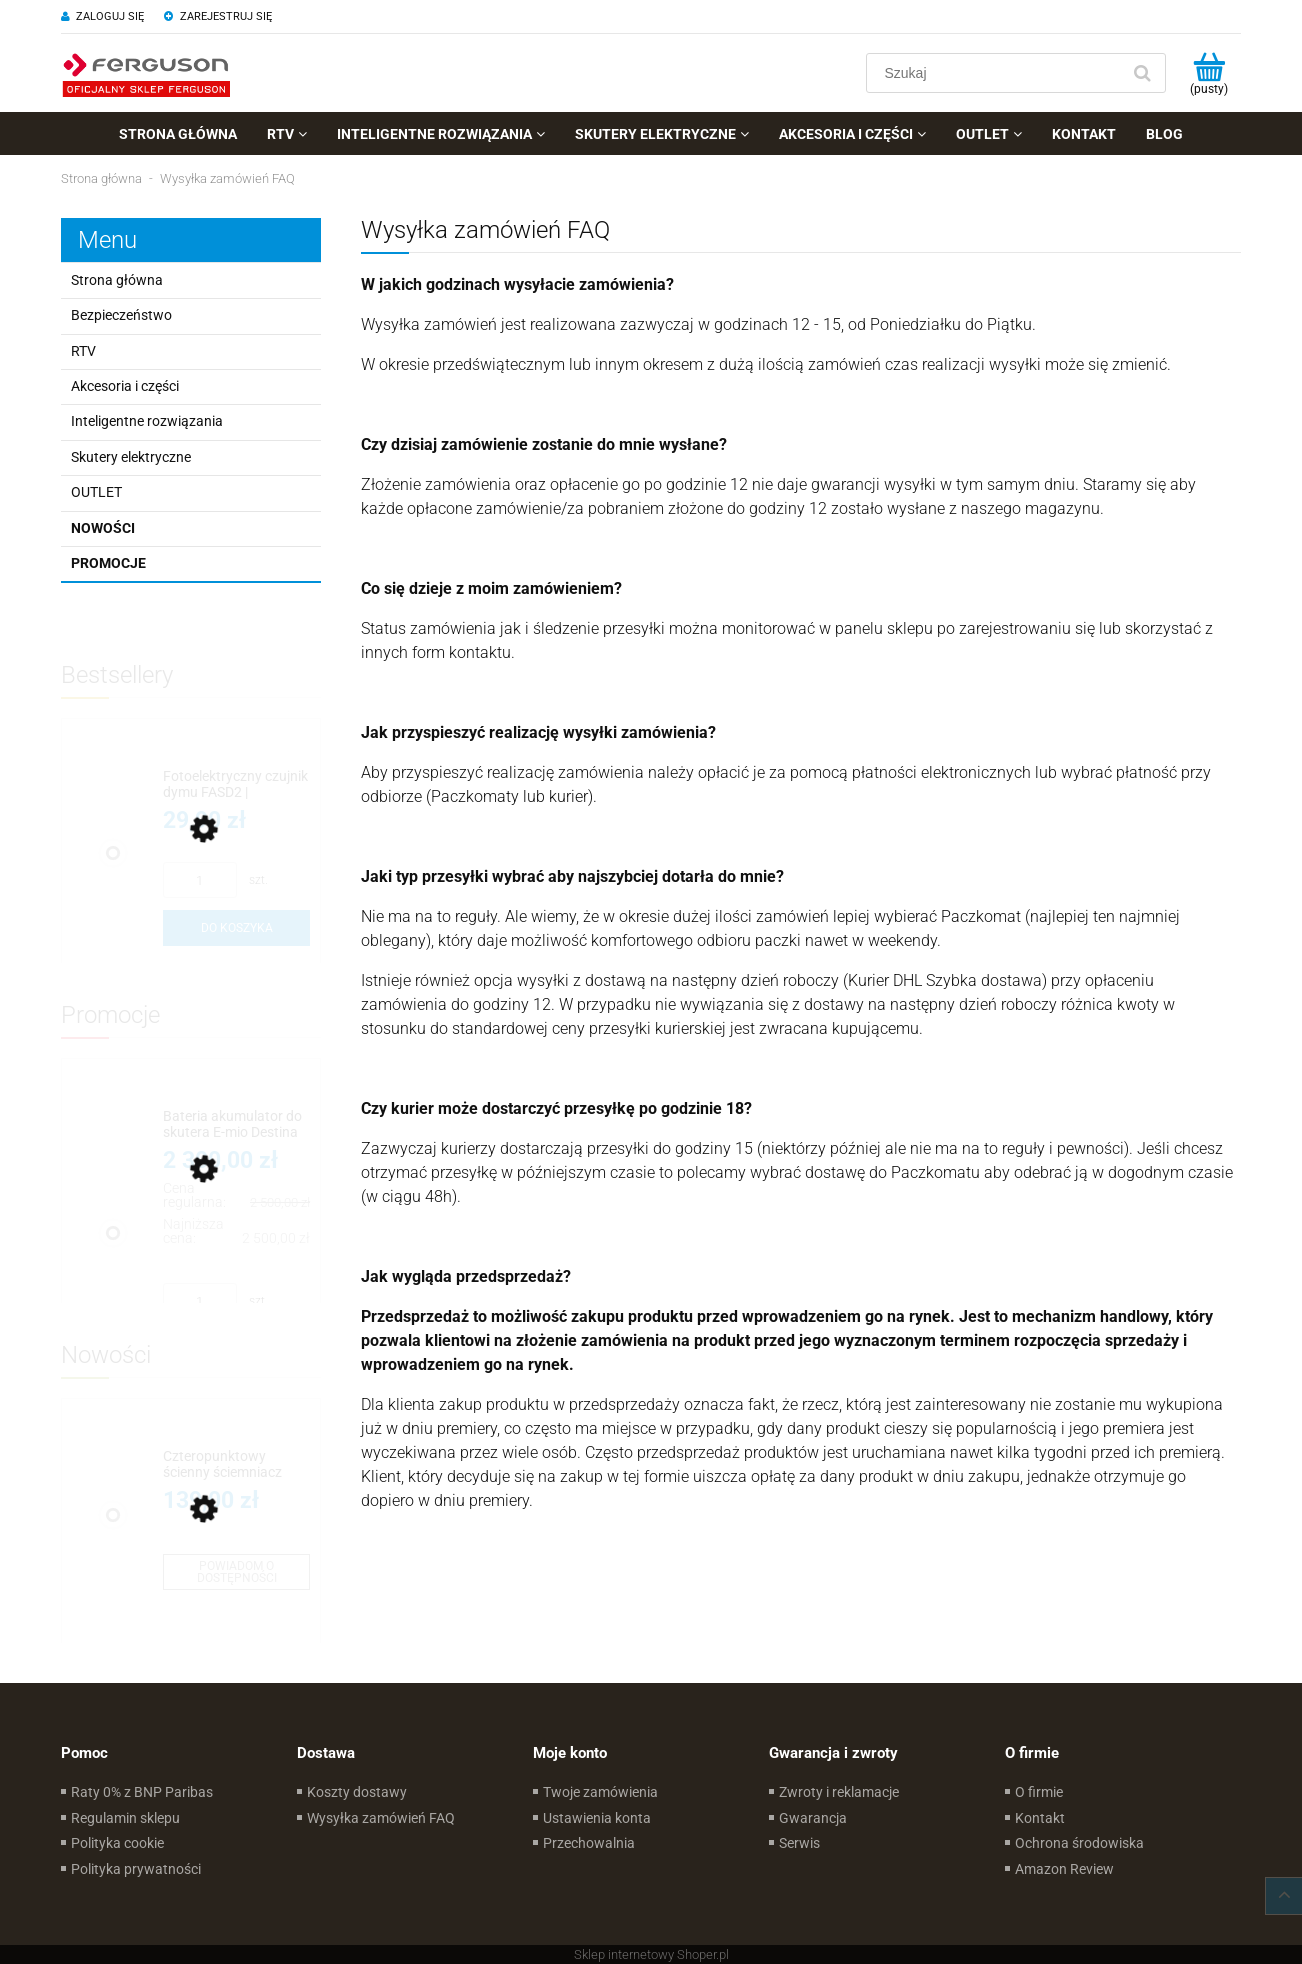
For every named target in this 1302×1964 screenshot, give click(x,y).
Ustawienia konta (597, 1818)
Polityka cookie (117, 1843)
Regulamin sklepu (125, 1818)
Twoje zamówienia (600, 1792)
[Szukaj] (1142, 73)
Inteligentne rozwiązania (147, 421)
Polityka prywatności (136, 1869)
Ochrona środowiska (1079, 1843)
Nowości (103, 528)
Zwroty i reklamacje (839, 1792)
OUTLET (96, 492)
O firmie (1039, 1792)
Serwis (799, 1843)
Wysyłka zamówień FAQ (381, 1818)
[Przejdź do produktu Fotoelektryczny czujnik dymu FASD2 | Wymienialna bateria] (236, 784)
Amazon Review (1064, 1869)
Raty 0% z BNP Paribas (142, 1792)
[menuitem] (178, 134)
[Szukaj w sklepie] (997, 73)
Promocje (108, 563)
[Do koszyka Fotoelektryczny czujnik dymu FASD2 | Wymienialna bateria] (236, 928)
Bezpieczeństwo (121, 315)
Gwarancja (813, 1818)
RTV (83, 351)
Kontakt (1040, 1818)
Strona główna (117, 280)
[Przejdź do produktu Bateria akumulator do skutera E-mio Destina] (236, 1124)
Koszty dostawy (357, 1792)
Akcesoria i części (125, 386)
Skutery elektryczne (131, 457)
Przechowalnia (589, 1843)
